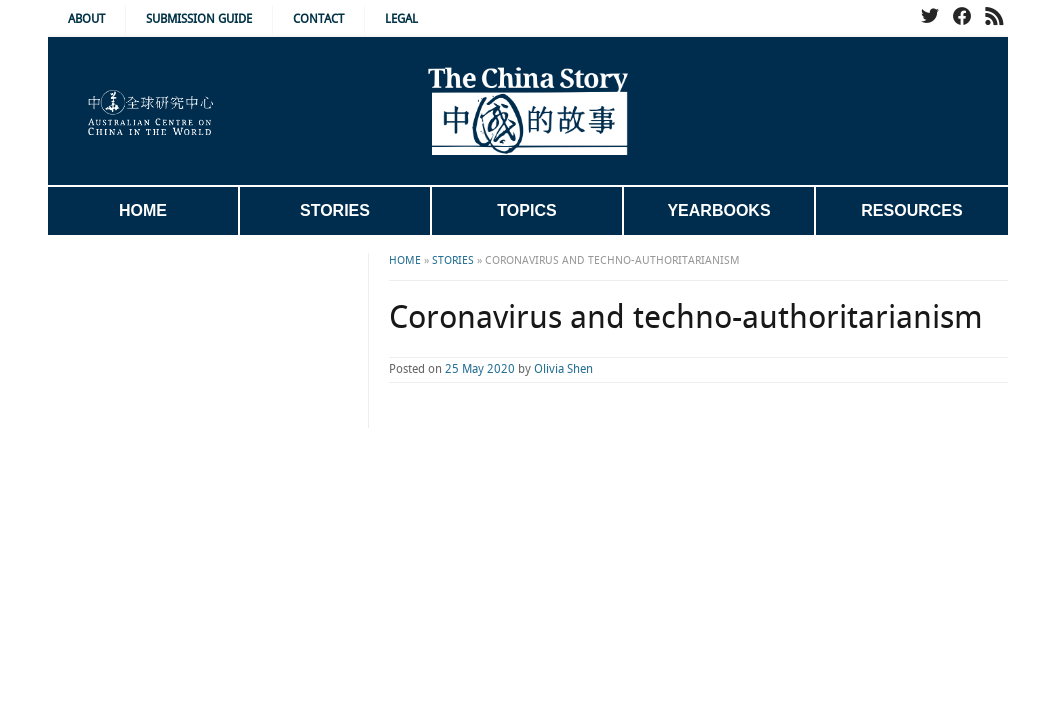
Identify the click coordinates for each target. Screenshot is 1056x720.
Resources (911, 210)
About (86, 19)
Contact (318, 19)
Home (143, 210)
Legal (401, 19)
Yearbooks (718, 210)
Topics (526, 210)
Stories (335, 210)
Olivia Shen (483, 369)
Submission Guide (199, 19)
